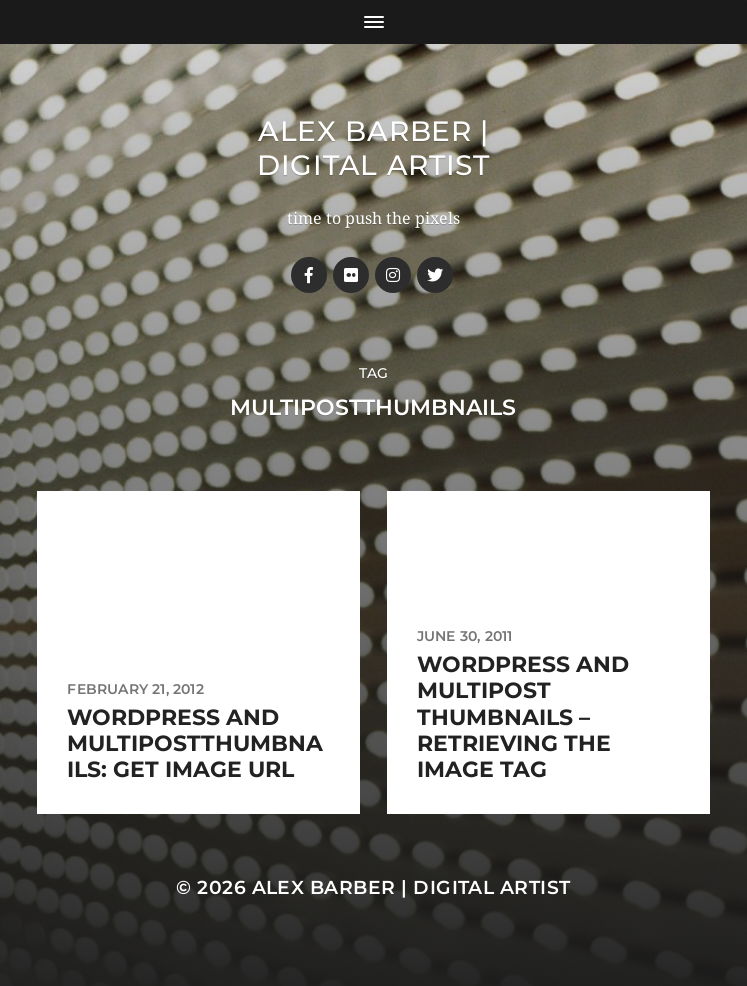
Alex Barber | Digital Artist (373, 148)
